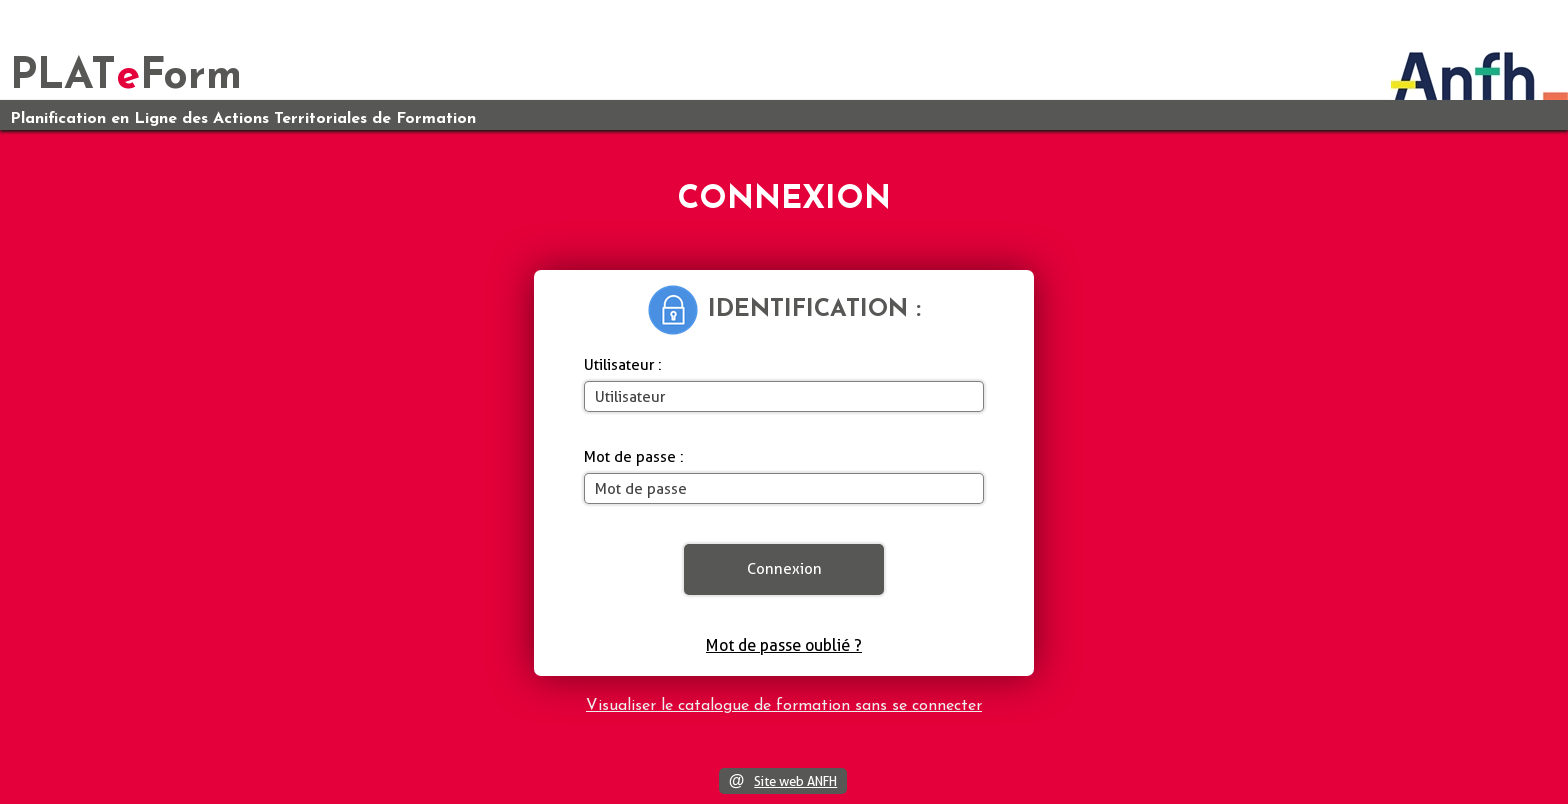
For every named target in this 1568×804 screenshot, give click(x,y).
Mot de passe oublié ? (784, 645)
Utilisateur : (623, 365)
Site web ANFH (795, 781)
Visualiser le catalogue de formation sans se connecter (784, 706)
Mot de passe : (634, 457)
